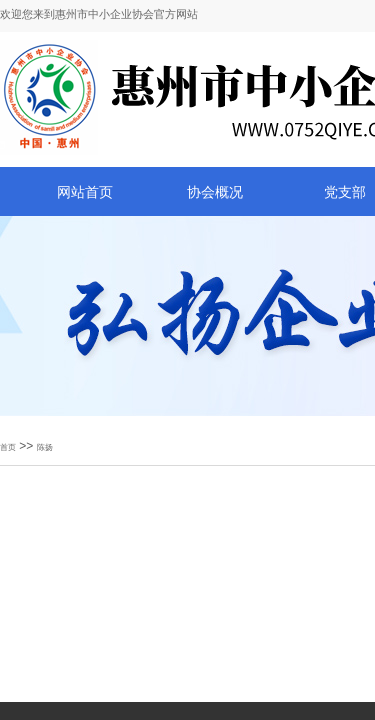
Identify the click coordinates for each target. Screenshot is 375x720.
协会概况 (215, 192)
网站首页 (85, 192)
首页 (8, 447)
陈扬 (45, 447)
